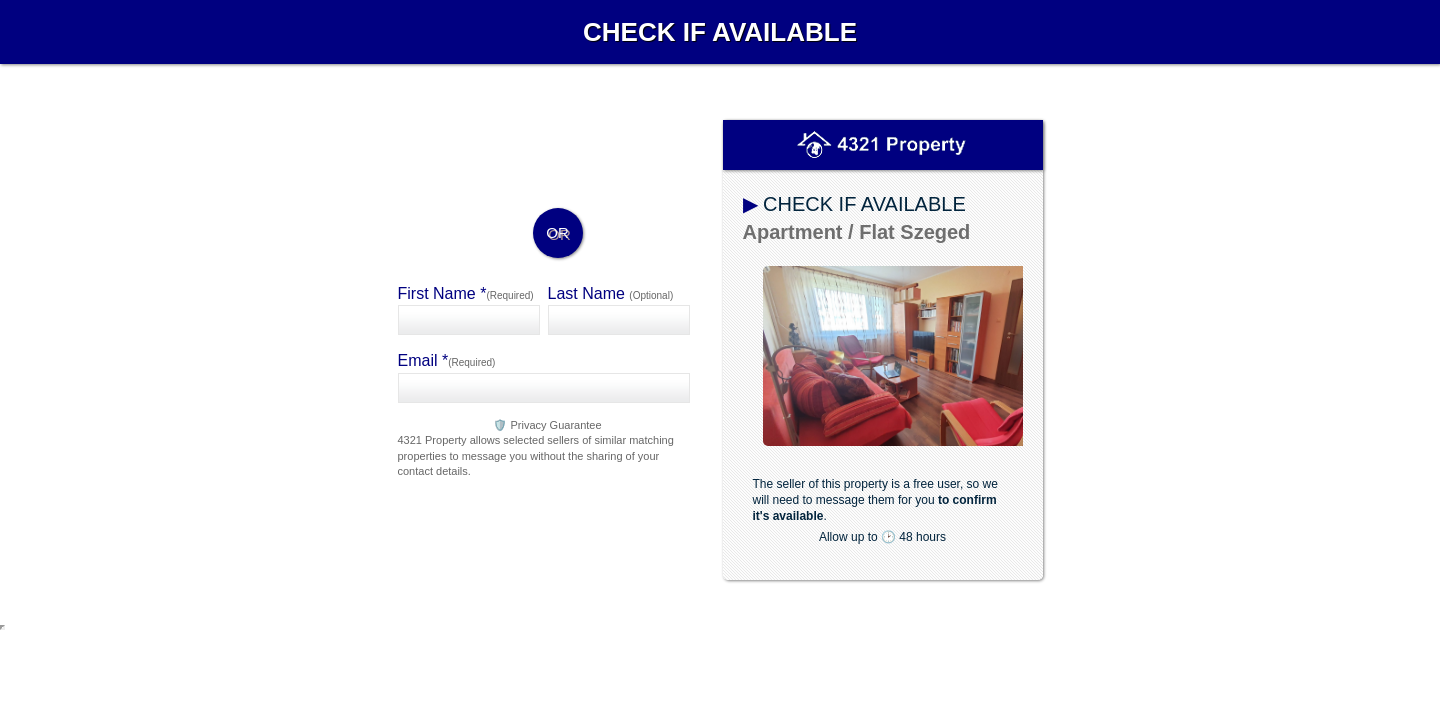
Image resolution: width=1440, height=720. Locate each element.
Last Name (611, 293)
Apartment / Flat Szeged (857, 232)
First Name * (466, 293)
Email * (447, 360)
